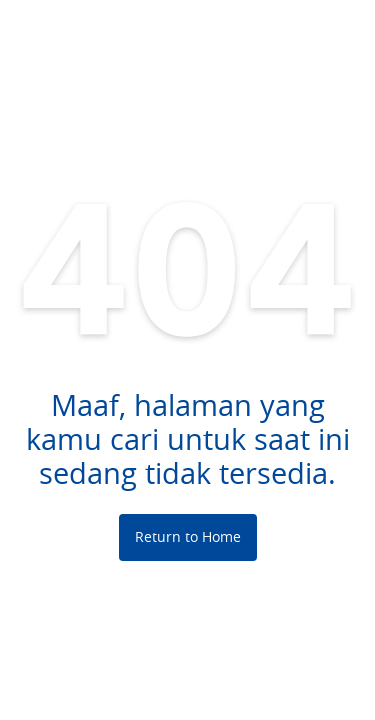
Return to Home (188, 536)
